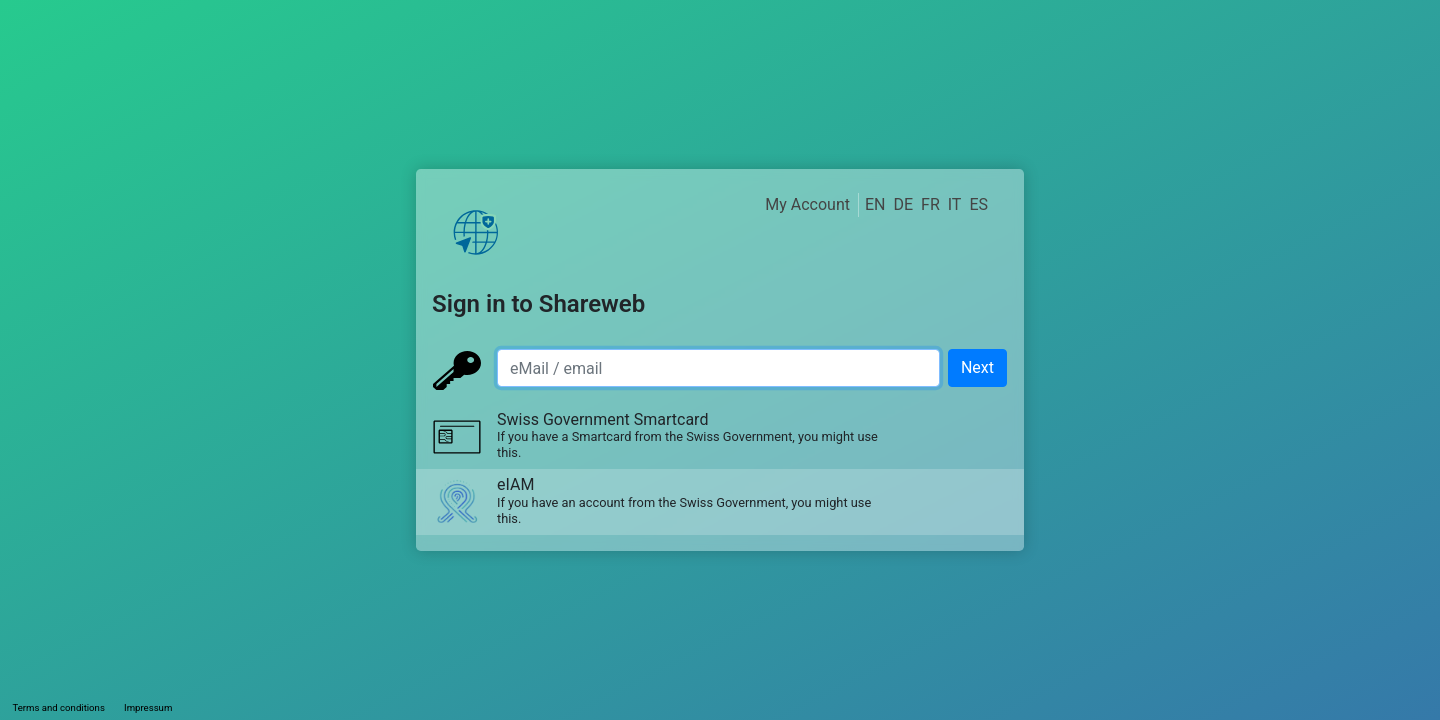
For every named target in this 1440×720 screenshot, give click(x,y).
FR (930, 204)
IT (955, 204)
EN (875, 204)
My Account (807, 204)
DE (903, 204)
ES (978, 204)
